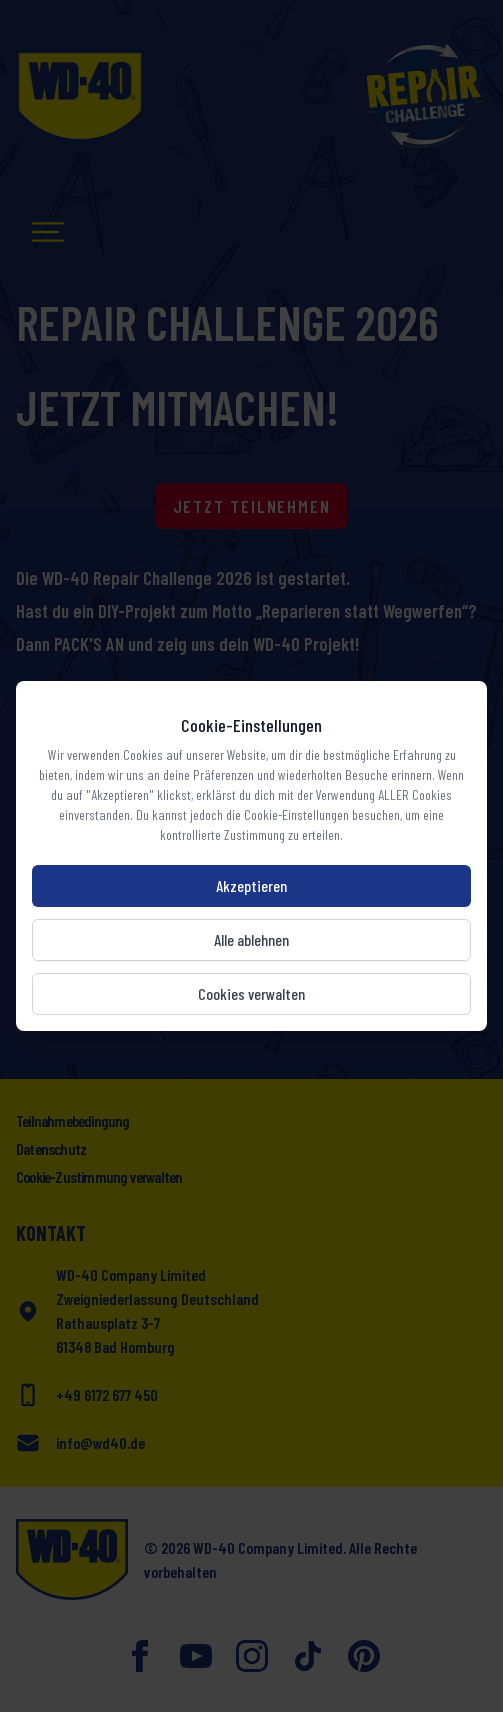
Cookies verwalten (251, 993)
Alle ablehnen (251, 939)
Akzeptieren (251, 885)
